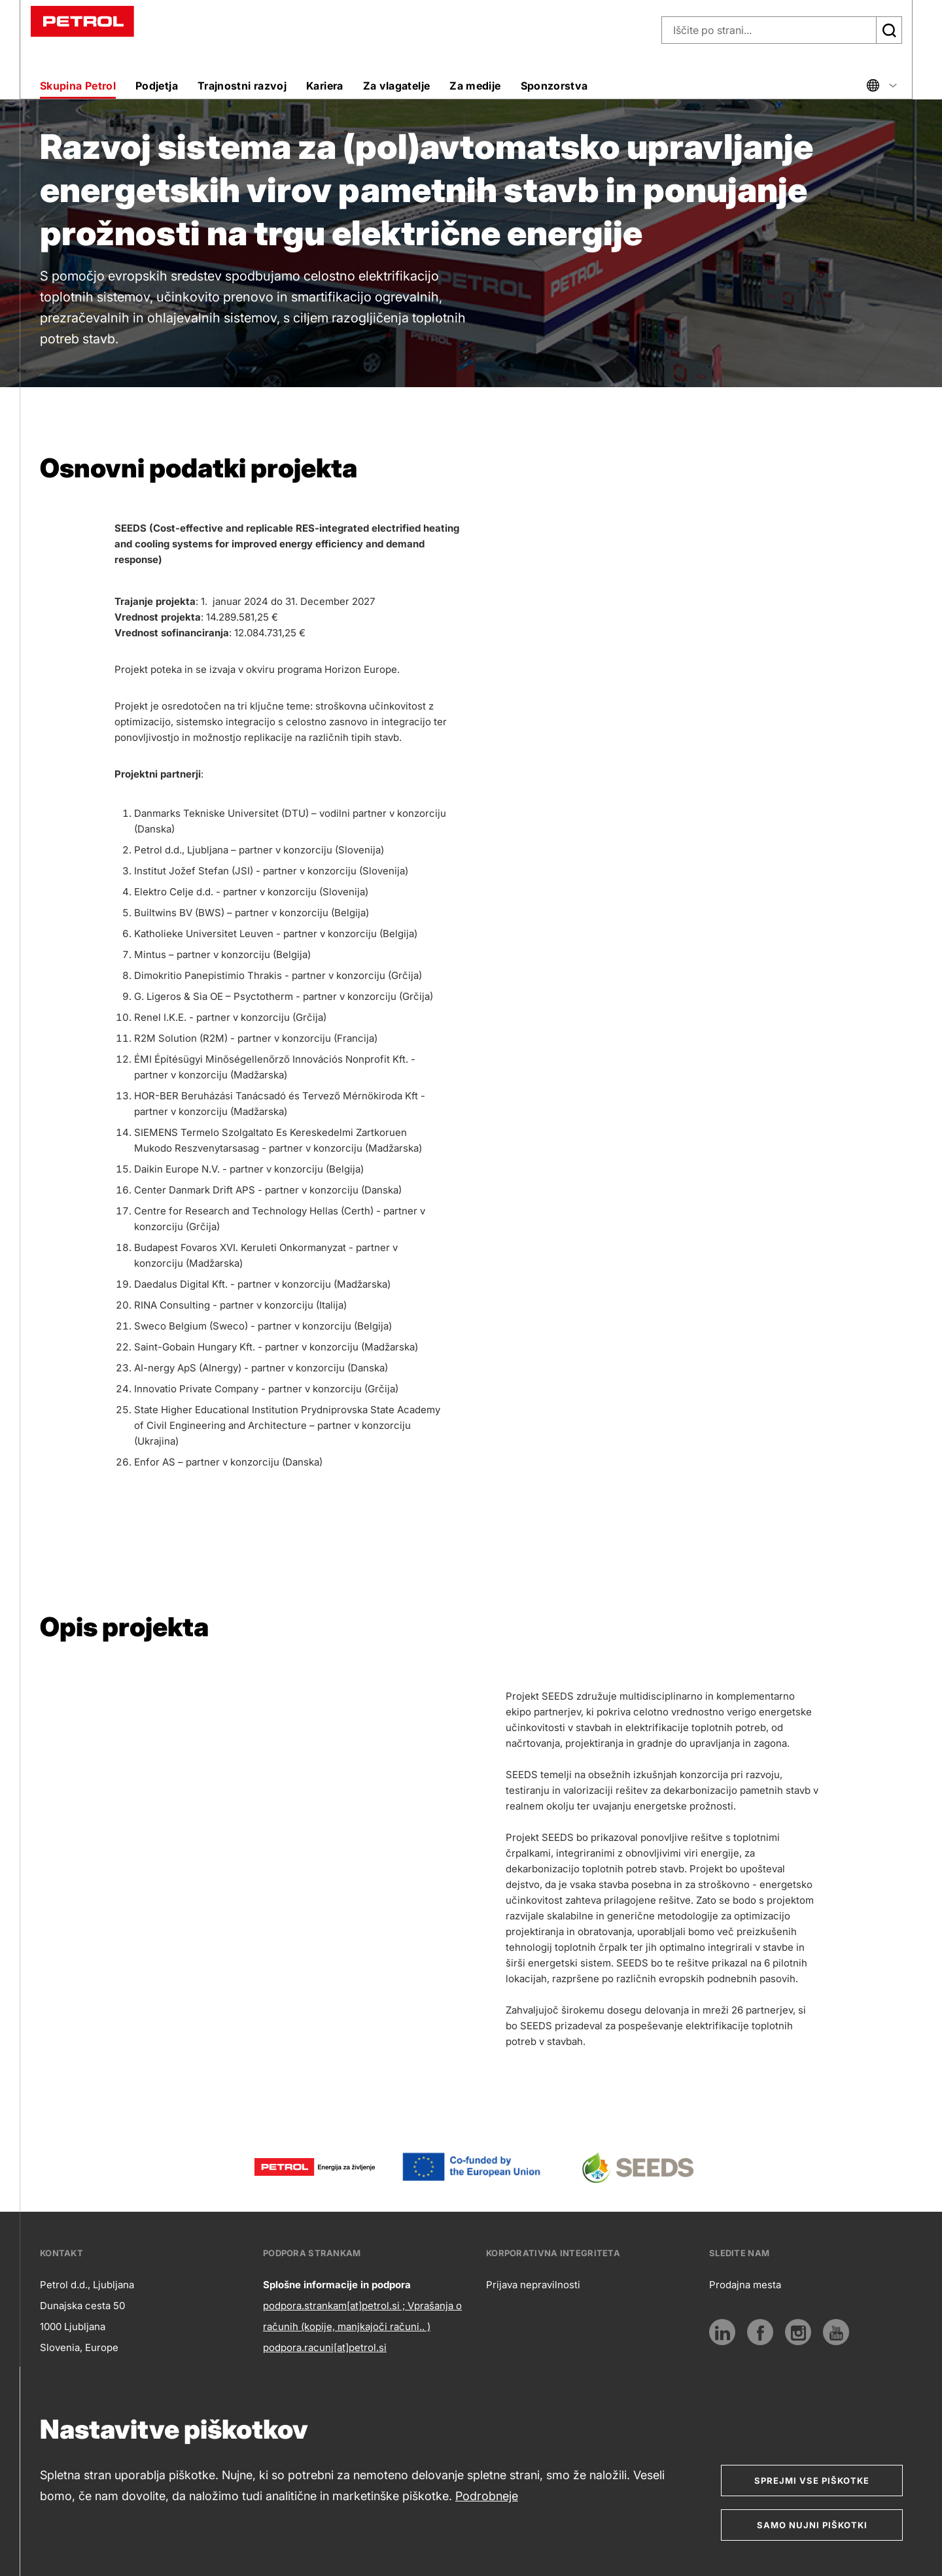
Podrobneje (486, 2496)
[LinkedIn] (722, 2332)
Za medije (474, 85)
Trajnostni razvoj (242, 85)
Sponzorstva (554, 85)
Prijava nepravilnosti (533, 2284)
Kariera (324, 85)
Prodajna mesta (745, 2284)
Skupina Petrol (78, 85)
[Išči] (889, 30)
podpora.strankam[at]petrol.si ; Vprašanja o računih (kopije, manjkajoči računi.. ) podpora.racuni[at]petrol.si (362, 2326)
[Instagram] (798, 2332)
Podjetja (156, 85)
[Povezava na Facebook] (760, 2332)
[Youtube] (836, 2332)
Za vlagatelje (396, 85)
